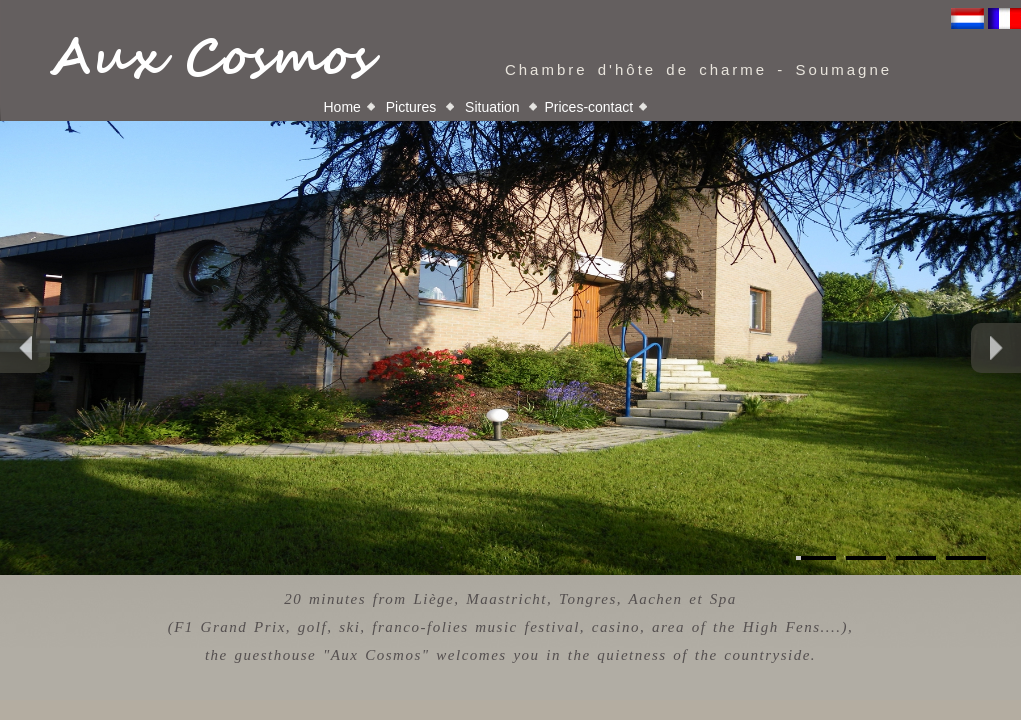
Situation (492, 107)
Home (342, 107)
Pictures (411, 107)
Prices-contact (588, 107)
